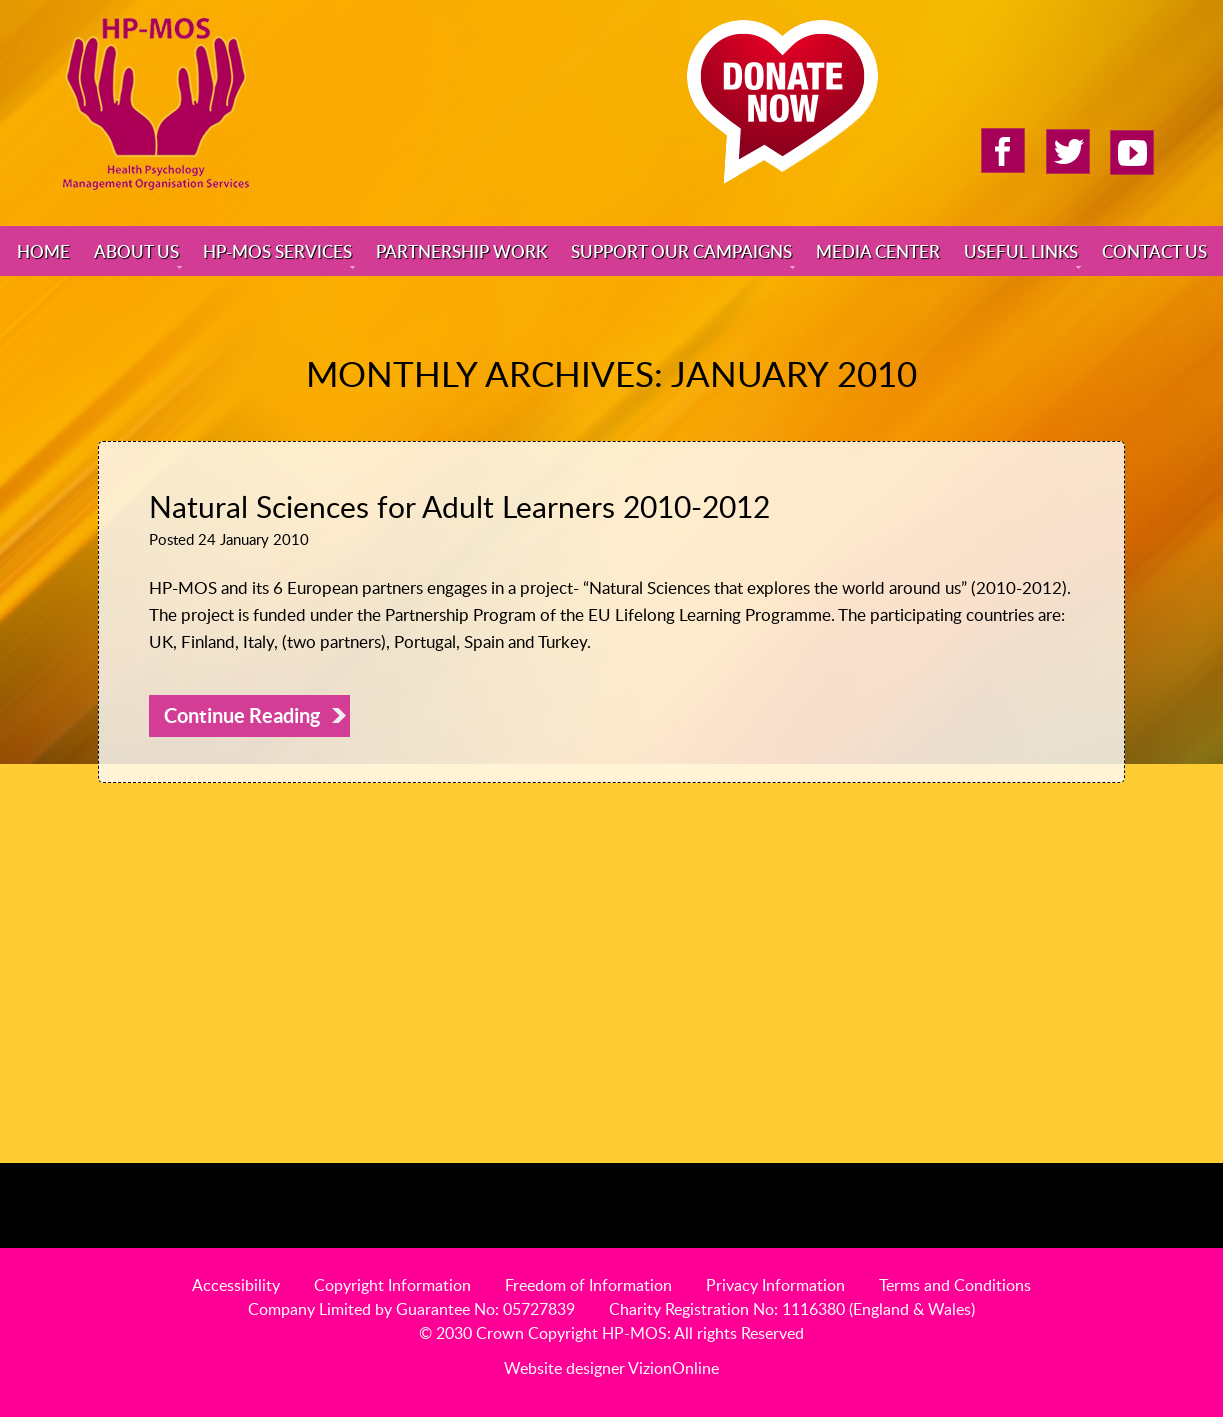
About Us (136, 251)
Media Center (878, 251)
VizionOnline (673, 1368)
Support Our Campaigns (681, 251)
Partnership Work (461, 251)
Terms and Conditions (955, 1285)
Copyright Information (392, 1285)
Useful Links (1021, 251)
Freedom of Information (588, 1285)
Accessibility (236, 1285)
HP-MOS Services (277, 251)
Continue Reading (242, 715)
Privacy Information (775, 1285)
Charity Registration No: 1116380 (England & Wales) (792, 1309)
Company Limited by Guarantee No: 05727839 (411, 1309)
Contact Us (1154, 251)
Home (43, 251)
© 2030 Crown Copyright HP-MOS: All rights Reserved (611, 1333)
